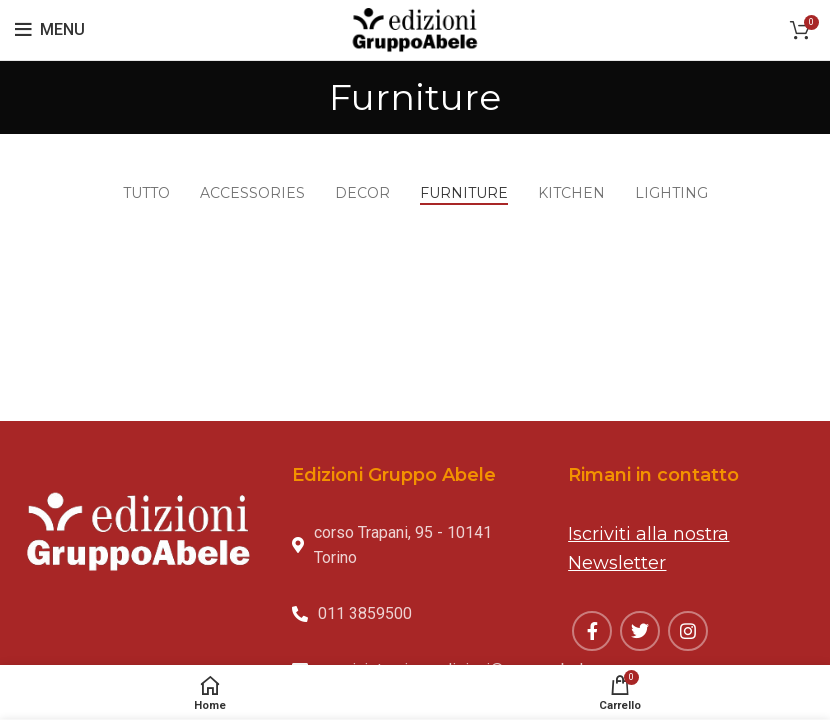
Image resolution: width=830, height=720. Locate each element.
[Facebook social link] (592, 631)
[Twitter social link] (640, 631)
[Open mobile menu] (50, 30)
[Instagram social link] (688, 631)
